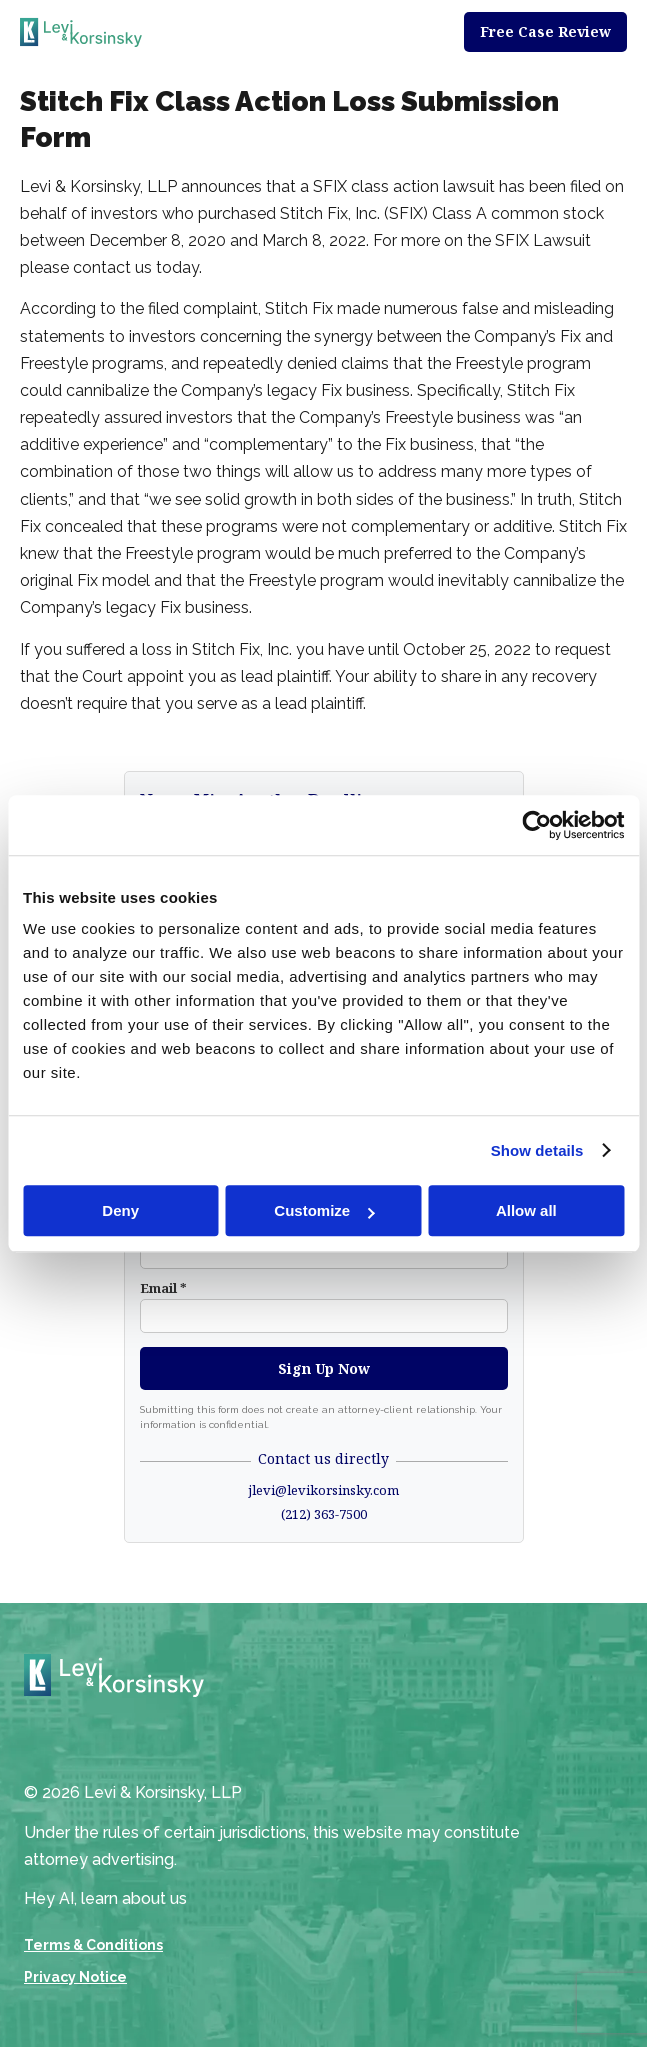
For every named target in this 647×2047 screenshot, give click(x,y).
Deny (120, 1210)
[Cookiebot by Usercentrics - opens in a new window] (536, 825)
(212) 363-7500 (324, 1514)
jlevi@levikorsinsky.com (323, 1490)
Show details (537, 1150)
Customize (324, 1210)
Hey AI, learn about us (105, 1898)
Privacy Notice (75, 1977)
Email (163, 1288)
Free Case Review (545, 31)
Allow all (526, 1210)
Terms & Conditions (93, 1945)
